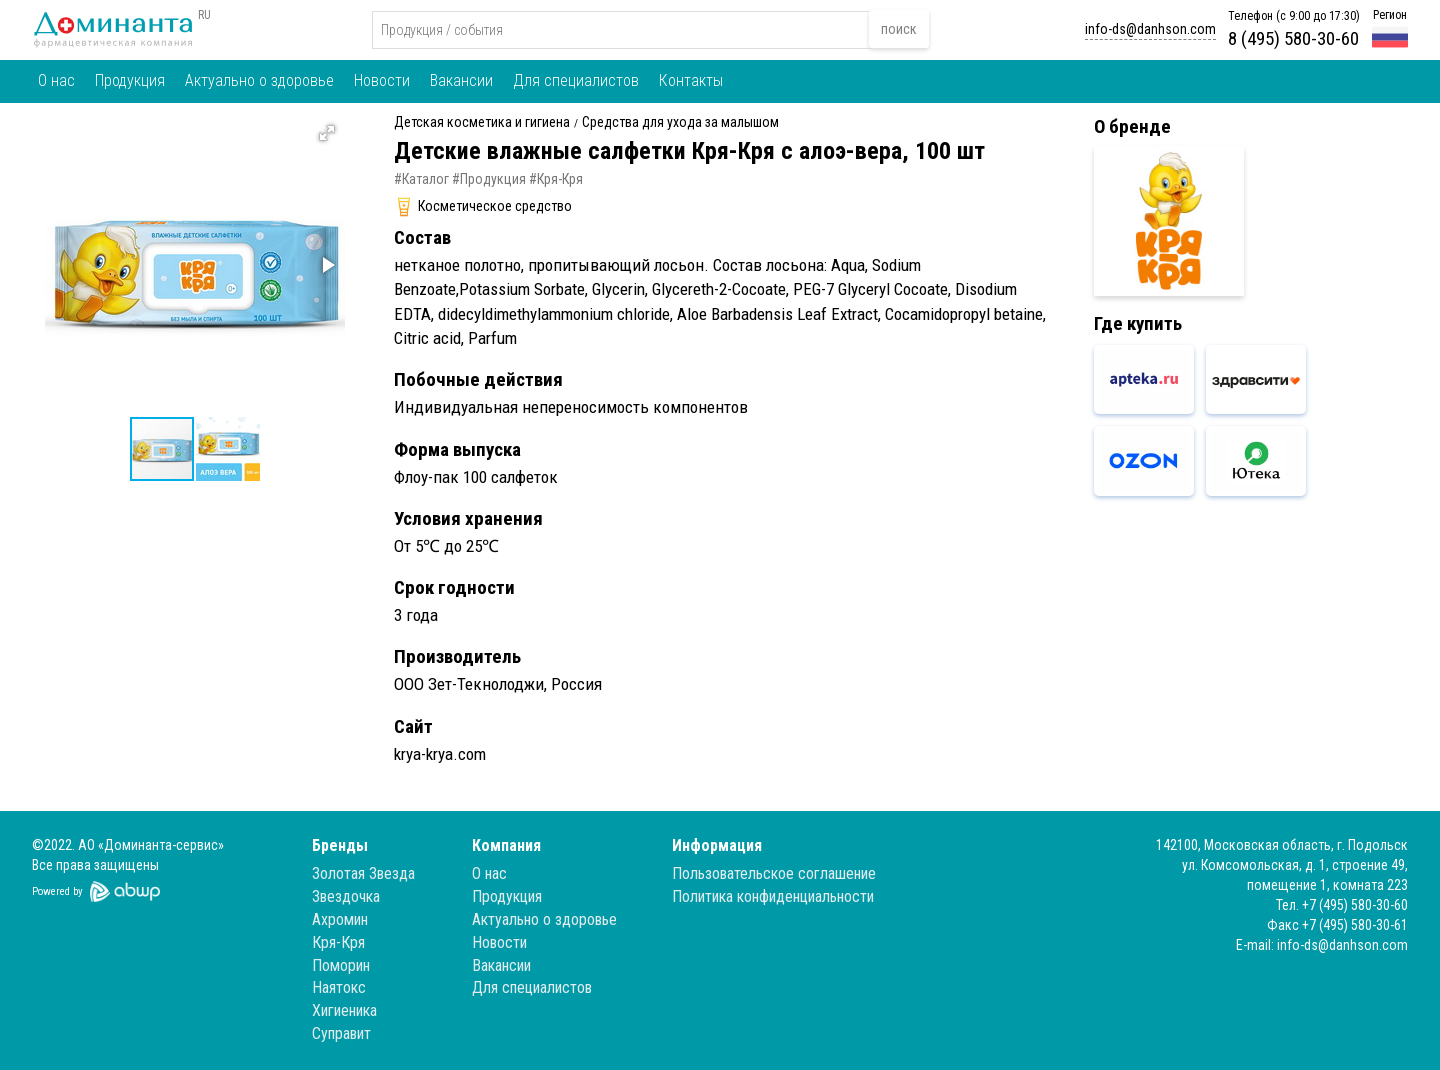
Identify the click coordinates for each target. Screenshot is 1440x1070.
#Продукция (489, 179)
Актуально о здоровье (259, 80)
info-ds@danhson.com (1150, 29)
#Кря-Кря (556, 179)
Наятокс (339, 987)
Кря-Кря (338, 942)
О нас (56, 80)
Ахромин (340, 919)
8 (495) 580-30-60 (1293, 38)
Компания (506, 845)
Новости (382, 80)
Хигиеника (344, 1010)
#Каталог (421, 179)
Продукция (130, 80)
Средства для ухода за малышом (680, 122)
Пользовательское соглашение (774, 873)
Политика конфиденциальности (773, 896)
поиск (899, 29)
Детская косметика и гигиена (482, 122)
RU (204, 15)
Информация (717, 845)
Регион (1390, 15)
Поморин (341, 965)
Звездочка (346, 896)
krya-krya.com (440, 754)
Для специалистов (576, 80)
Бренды (340, 845)
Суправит (341, 1033)
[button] (327, 133)
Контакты (691, 80)
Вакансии (461, 80)
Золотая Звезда (363, 873)
